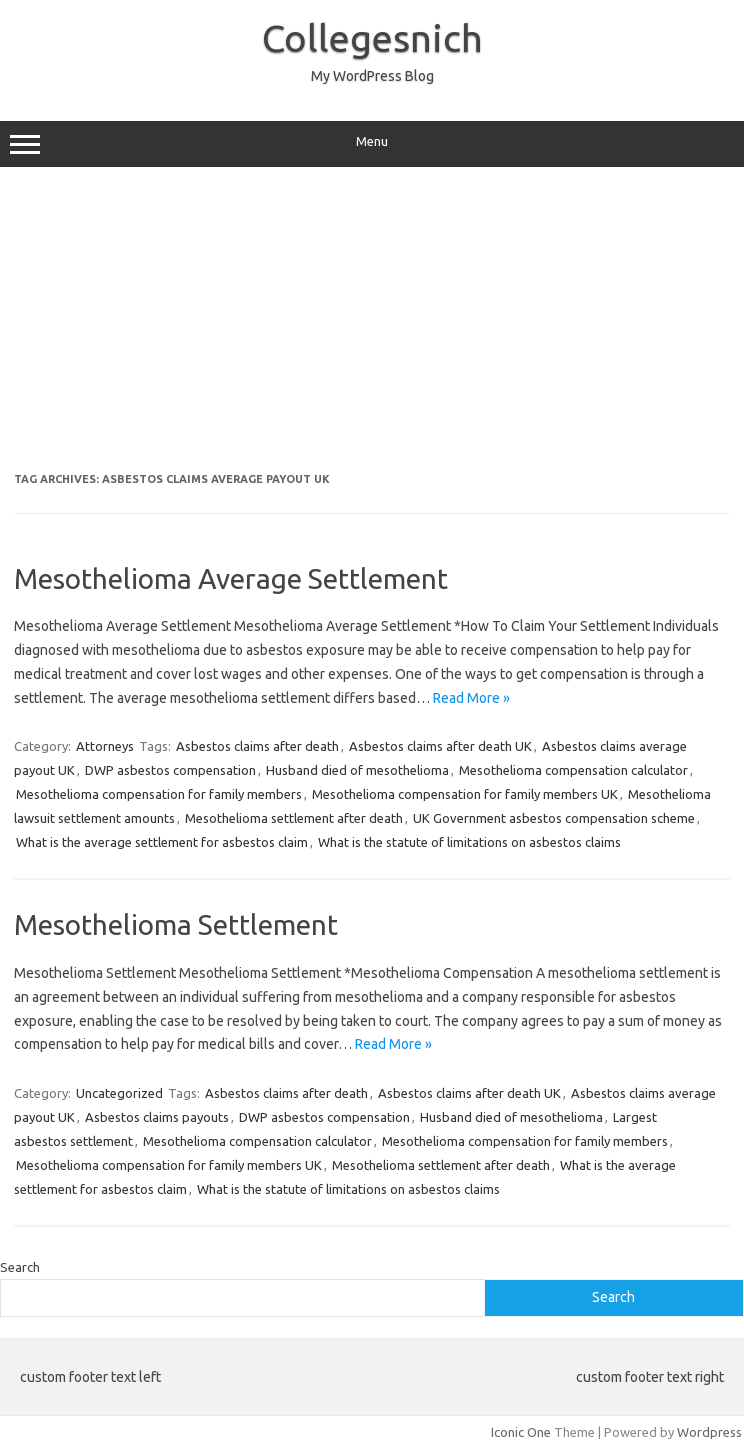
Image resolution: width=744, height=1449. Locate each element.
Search (20, 1267)
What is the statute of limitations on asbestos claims (469, 842)
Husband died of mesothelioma (357, 770)
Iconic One (521, 1432)
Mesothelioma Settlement (176, 924)
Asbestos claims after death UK (440, 746)
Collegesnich (372, 38)
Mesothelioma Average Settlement (231, 578)
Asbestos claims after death (257, 746)
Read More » (471, 698)
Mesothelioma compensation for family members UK (465, 794)
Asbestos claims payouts (157, 1117)
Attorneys (105, 746)
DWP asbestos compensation (170, 770)
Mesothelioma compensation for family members (159, 794)
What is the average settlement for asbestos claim (162, 842)
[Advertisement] (372, 327)
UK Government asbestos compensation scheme (554, 818)
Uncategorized (119, 1093)
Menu (372, 144)
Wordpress (709, 1432)
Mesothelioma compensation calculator (573, 770)
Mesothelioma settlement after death (294, 818)
